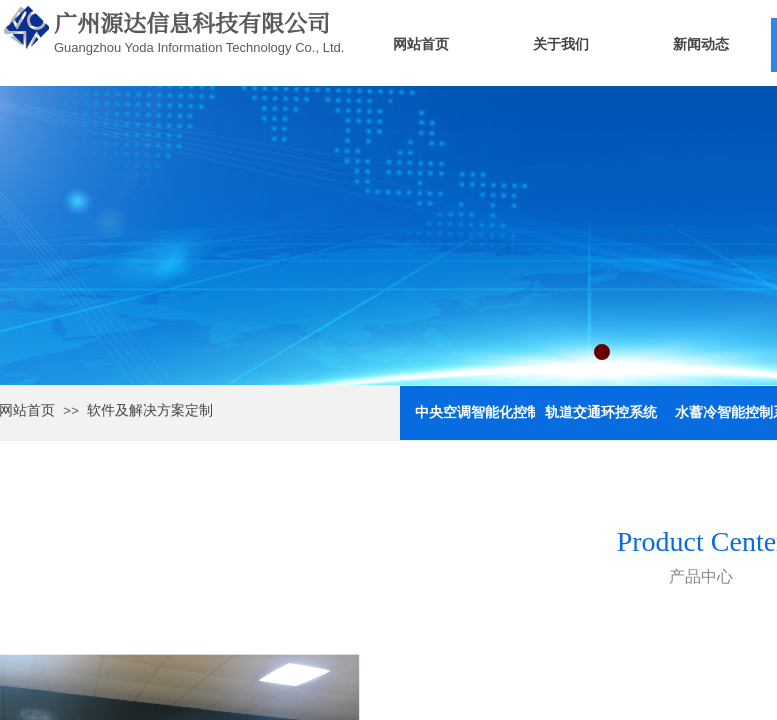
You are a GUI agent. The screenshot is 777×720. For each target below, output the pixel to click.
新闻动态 (701, 44)
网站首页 (421, 44)
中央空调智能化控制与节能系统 (475, 412)
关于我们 (561, 44)
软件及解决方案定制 (150, 410)
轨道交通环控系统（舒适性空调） (605, 412)
